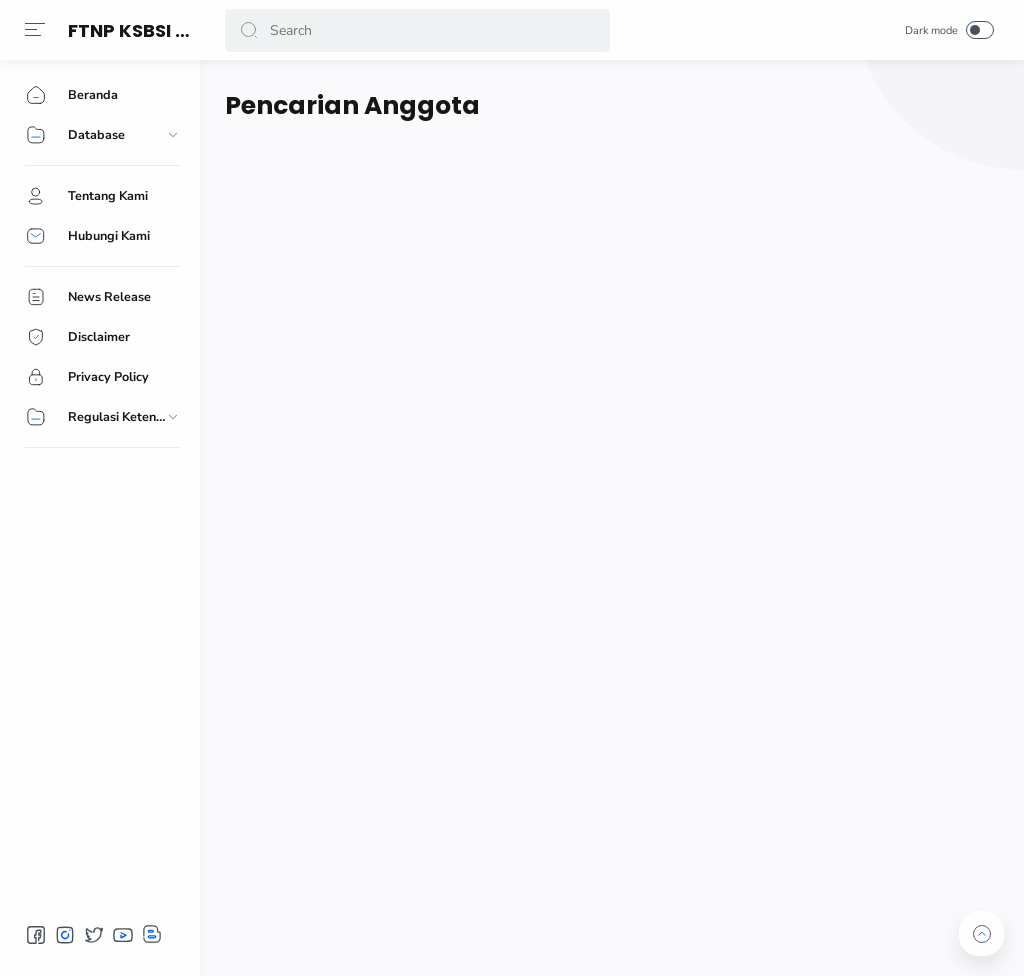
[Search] (417, 30)
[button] (35, 30)
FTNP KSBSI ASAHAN (159, 30)
